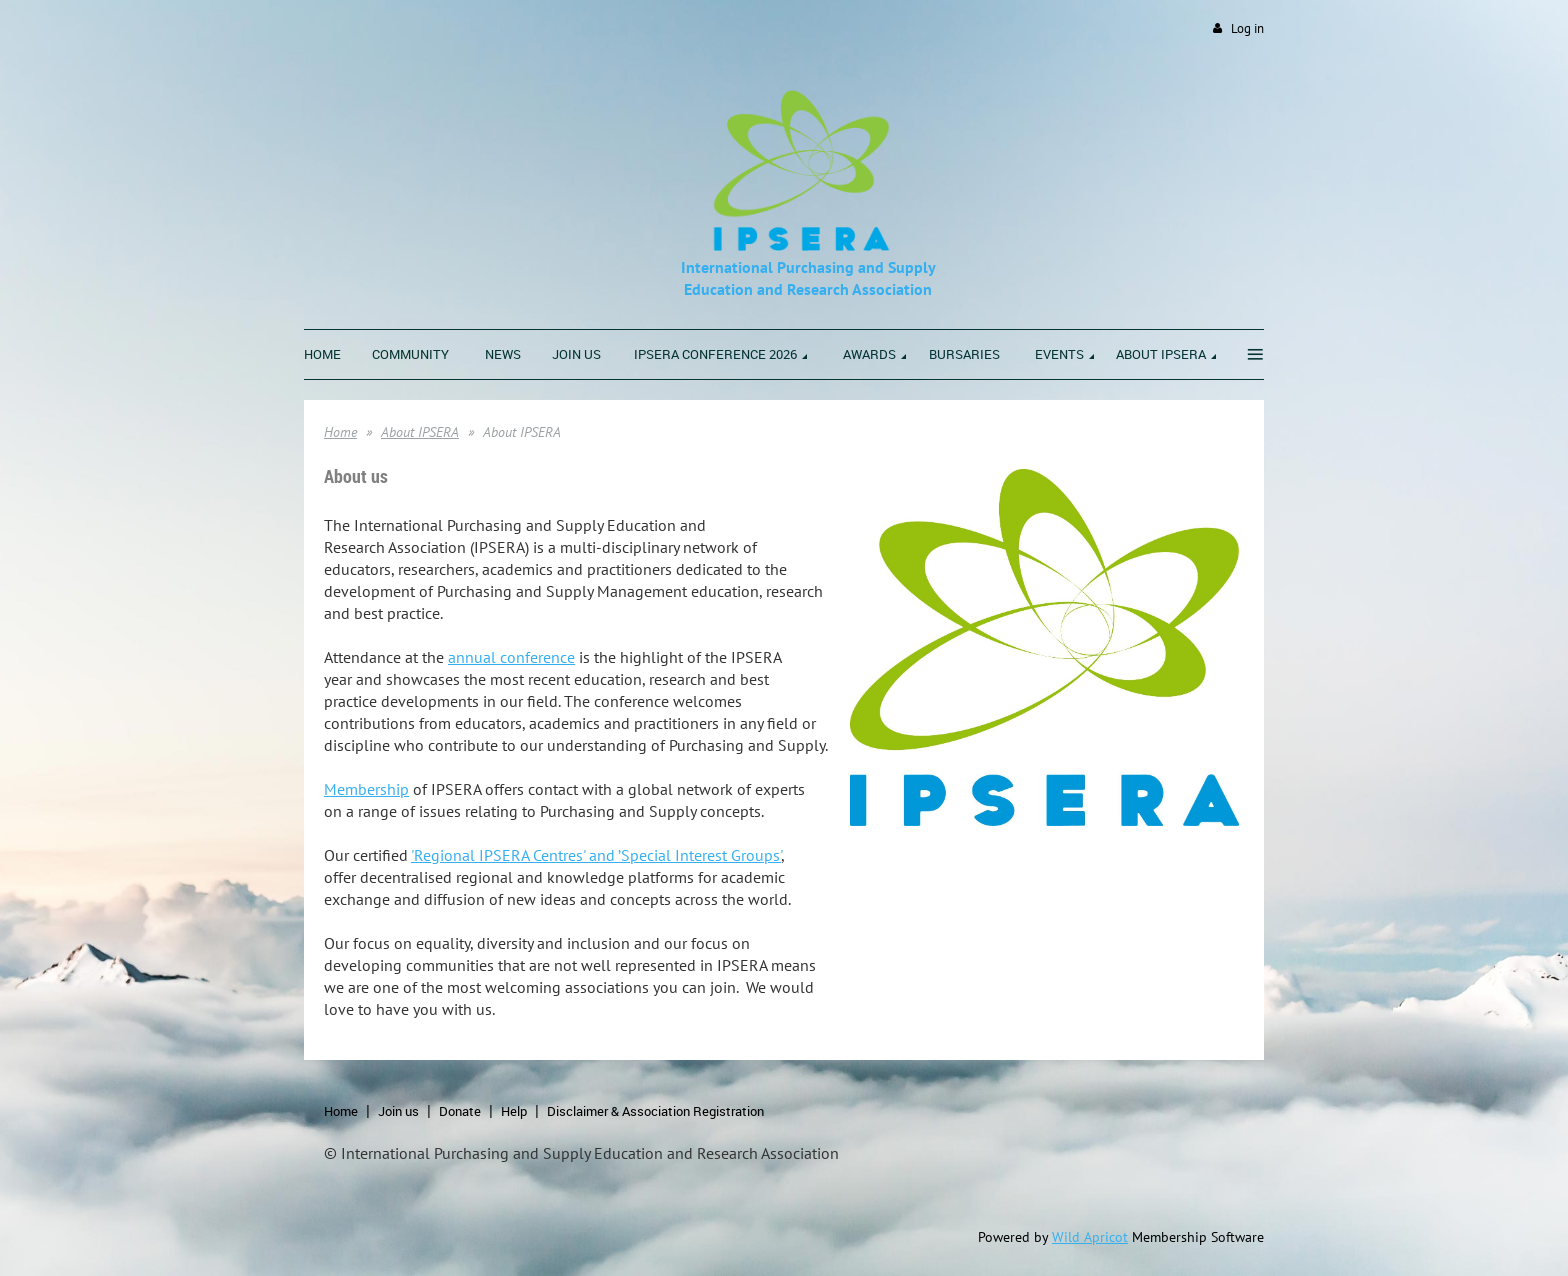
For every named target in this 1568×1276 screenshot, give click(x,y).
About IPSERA (420, 432)
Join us (398, 1111)
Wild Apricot (1090, 1237)
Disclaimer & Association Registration (655, 1111)
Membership (366, 789)
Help (514, 1111)
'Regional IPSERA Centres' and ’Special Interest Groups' (596, 855)
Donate (460, 1111)
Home (340, 432)
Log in (1247, 28)
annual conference (511, 657)
